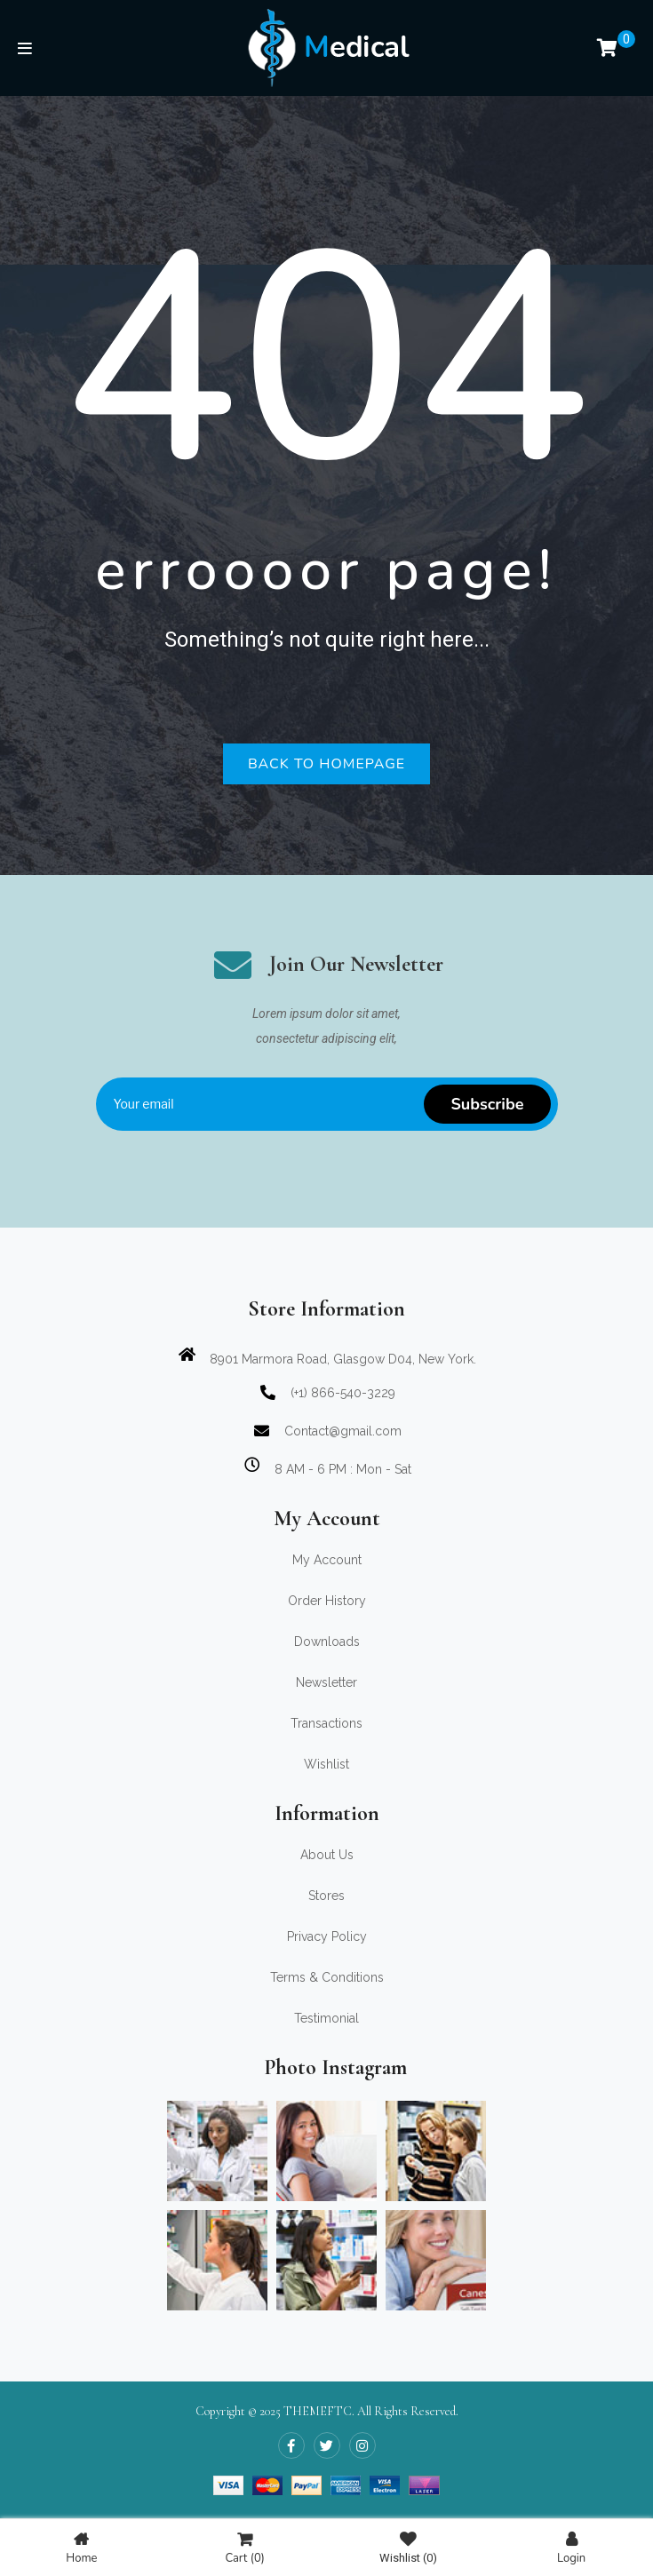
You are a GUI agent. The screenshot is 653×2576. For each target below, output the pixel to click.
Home (81, 2548)
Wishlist (408, 2548)
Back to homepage (326, 764)
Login (571, 2548)
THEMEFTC (317, 2411)
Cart (244, 2548)
